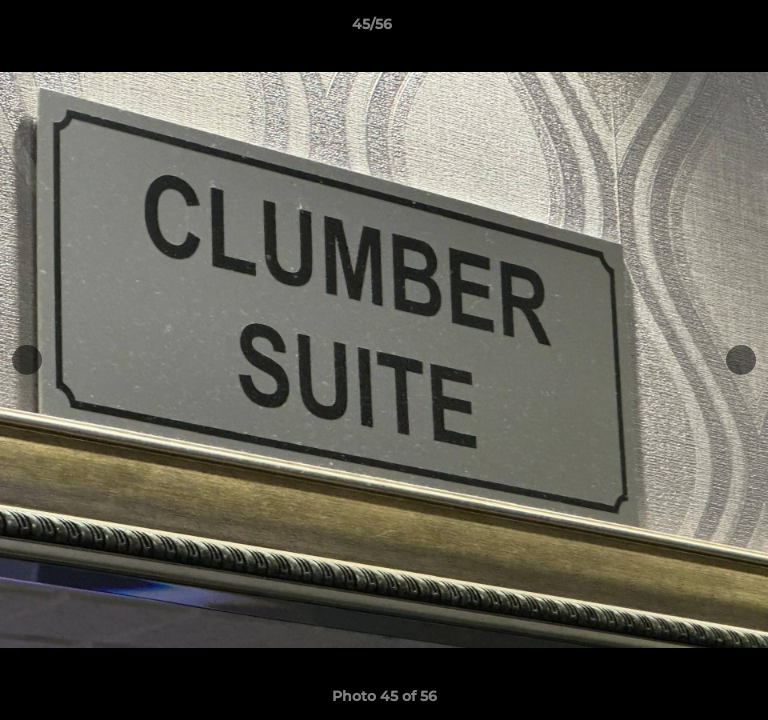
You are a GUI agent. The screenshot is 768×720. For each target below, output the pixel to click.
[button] (696, 29)
